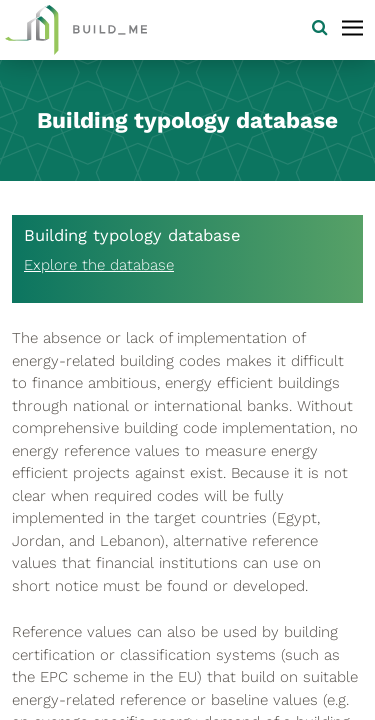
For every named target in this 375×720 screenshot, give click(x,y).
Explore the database (99, 265)
